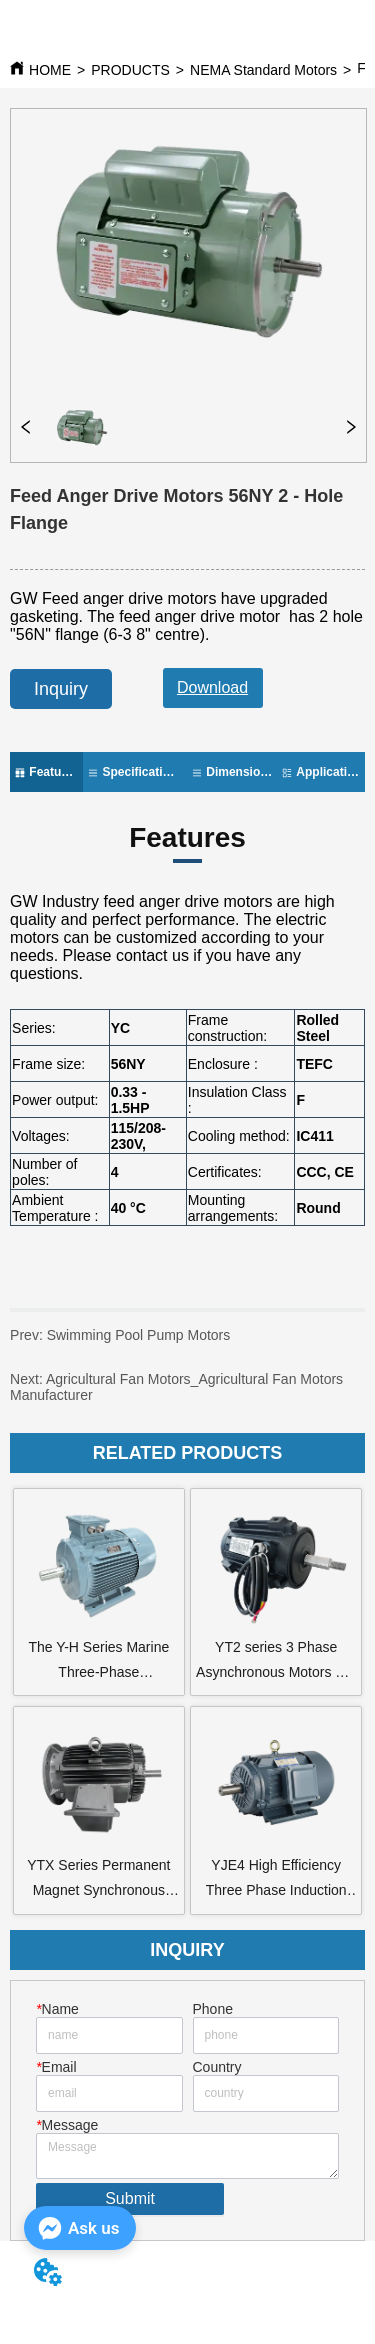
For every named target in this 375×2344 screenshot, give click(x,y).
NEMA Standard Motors (263, 70)
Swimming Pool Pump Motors (120, 1343)
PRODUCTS (130, 70)
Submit (130, 2198)
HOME (50, 70)
